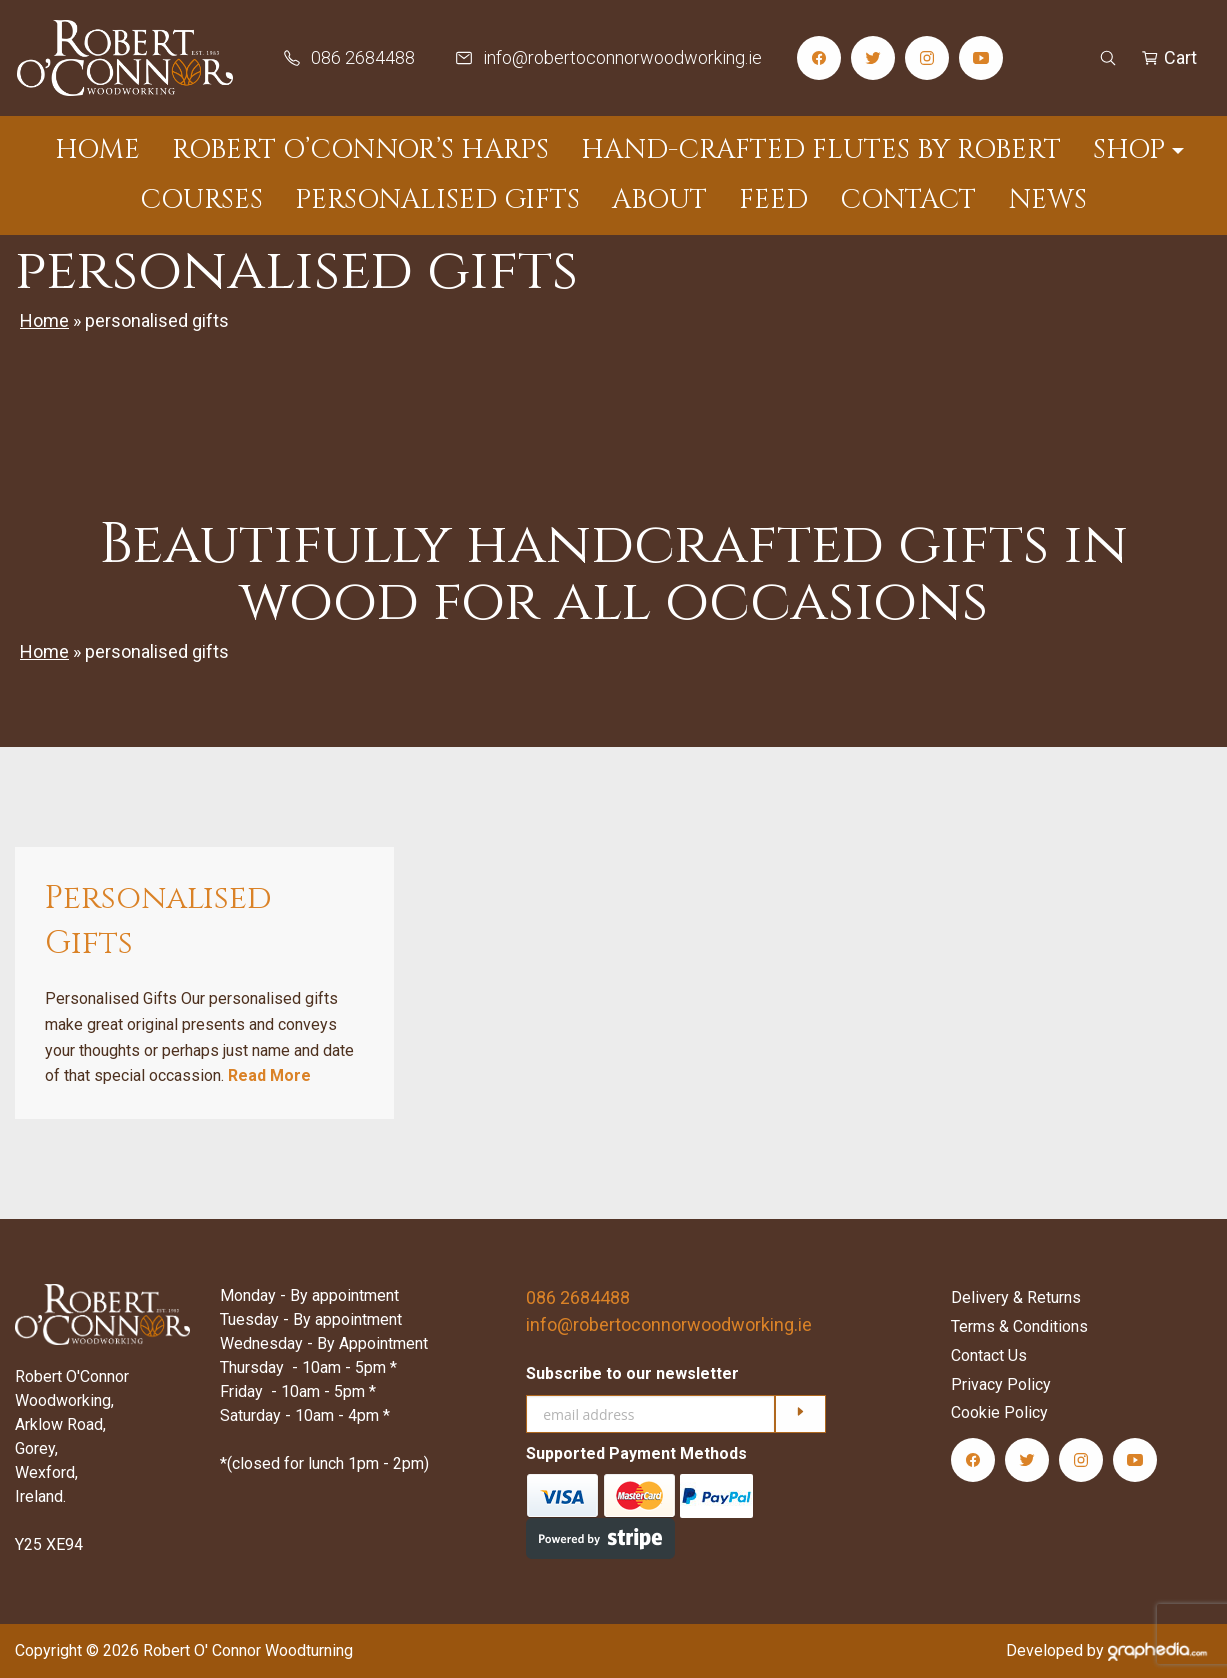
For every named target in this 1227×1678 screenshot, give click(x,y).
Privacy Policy (1001, 1384)
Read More (269, 1075)
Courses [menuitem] (201, 200)
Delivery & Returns (1016, 1297)
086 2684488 (578, 1297)
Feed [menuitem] (773, 200)
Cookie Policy (999, 1412)
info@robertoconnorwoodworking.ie (669, 1324)
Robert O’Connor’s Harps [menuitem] (360, 150)
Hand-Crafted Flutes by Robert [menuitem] (821, 150)
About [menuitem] (659, 200)
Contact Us (989, 1355)
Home (44, 320)
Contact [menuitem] (908, 200)
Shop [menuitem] (1129, 150)
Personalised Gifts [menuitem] (437, 200)
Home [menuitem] (97, 150)
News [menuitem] (1047, 200)
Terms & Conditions (1019, 1326)
